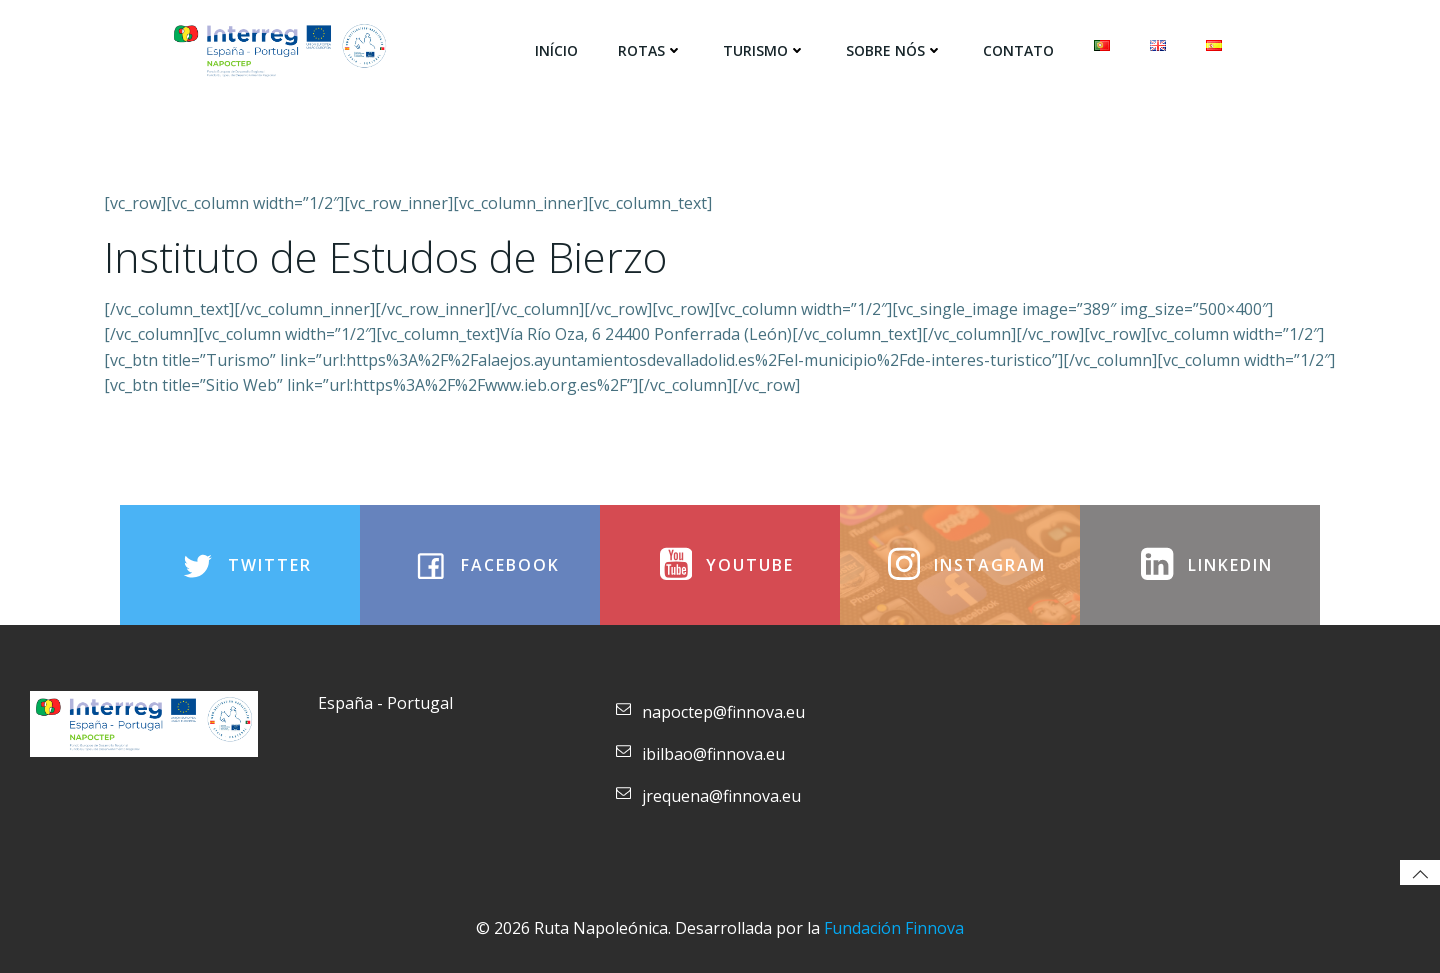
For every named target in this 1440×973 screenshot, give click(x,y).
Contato (1018, 50)
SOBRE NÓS (894, 50)
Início (556, 50)
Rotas (650, 50)
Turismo (764, 50)
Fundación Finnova (894, 928)
